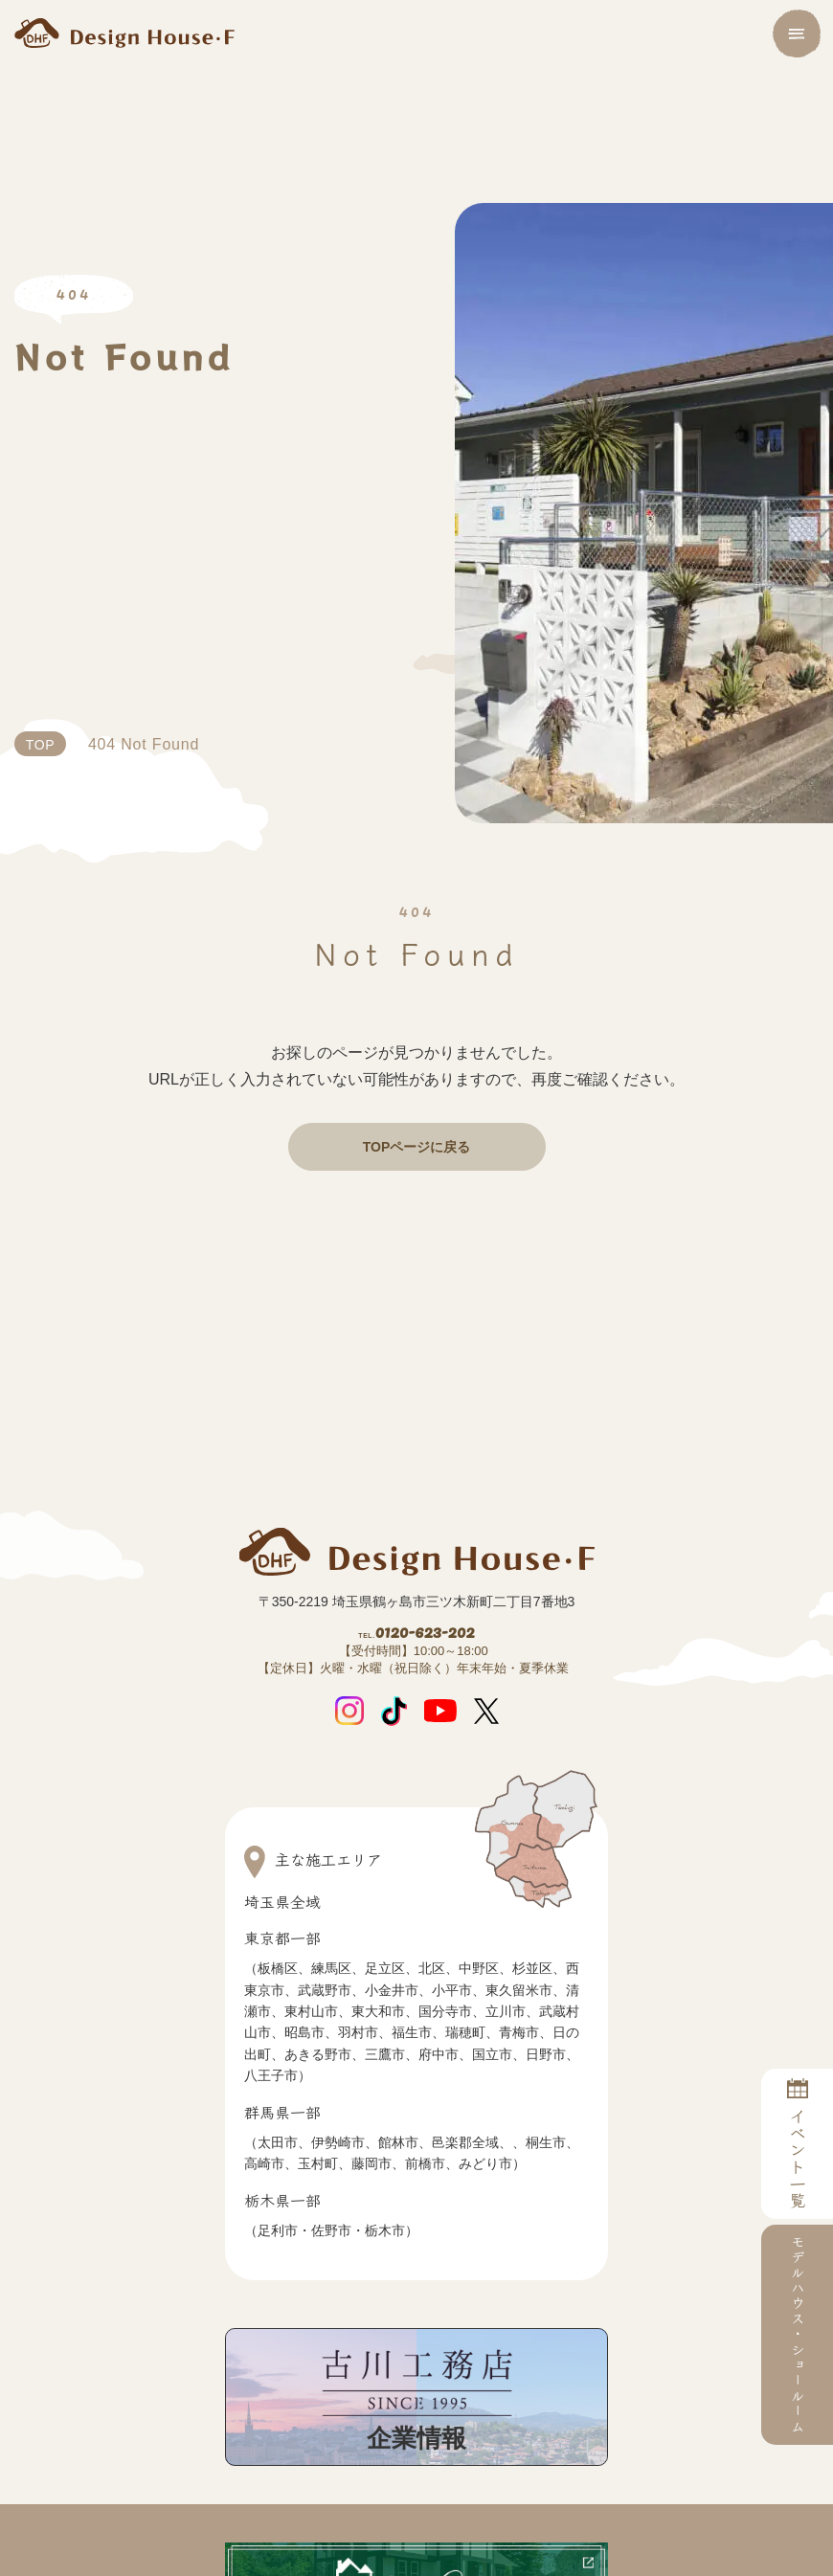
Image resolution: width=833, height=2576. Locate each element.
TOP (42, 744)
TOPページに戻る (417, 1146)
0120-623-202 (416, 1646)
